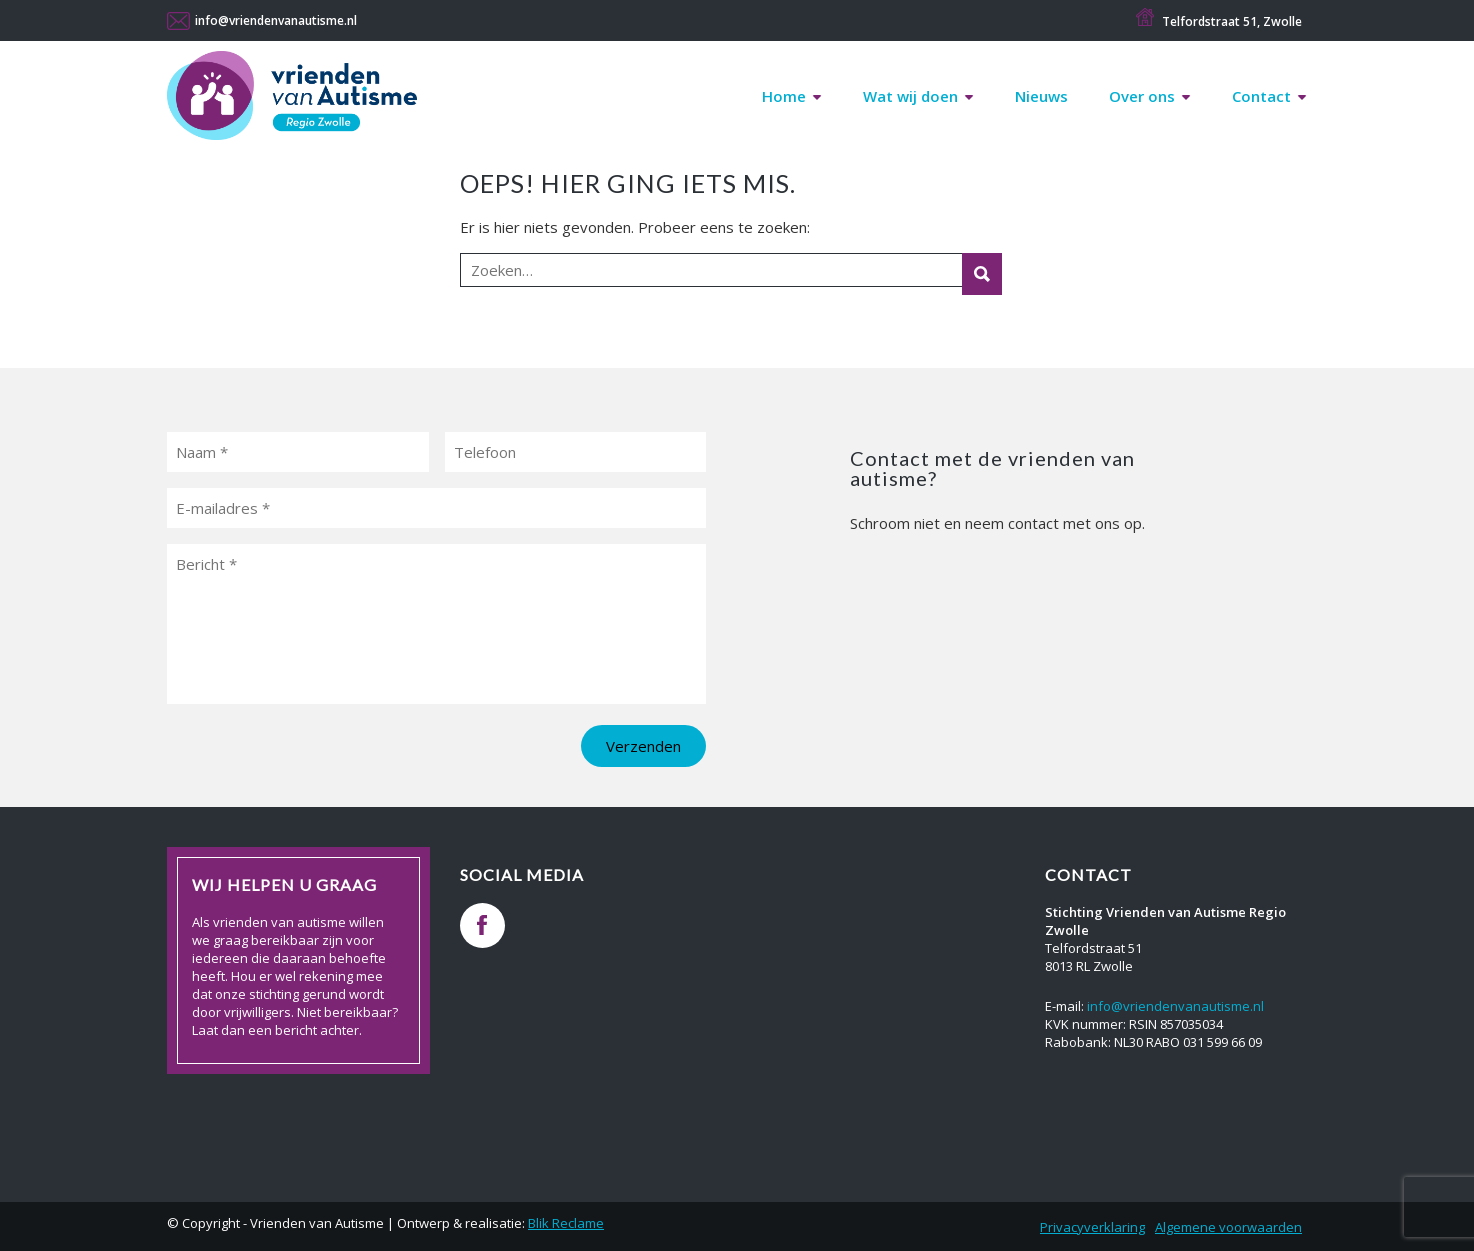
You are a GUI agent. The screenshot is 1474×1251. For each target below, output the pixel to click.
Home (784, 96)
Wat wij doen (910, 96)
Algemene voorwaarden (1228, 1227)
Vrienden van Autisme (292, 101)
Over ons (1142, 96)
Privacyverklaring (1092, 1227)
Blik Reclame (566, 1223)
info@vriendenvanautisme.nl (276, 20)
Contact (1261, 96)
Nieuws (1041, 96)
